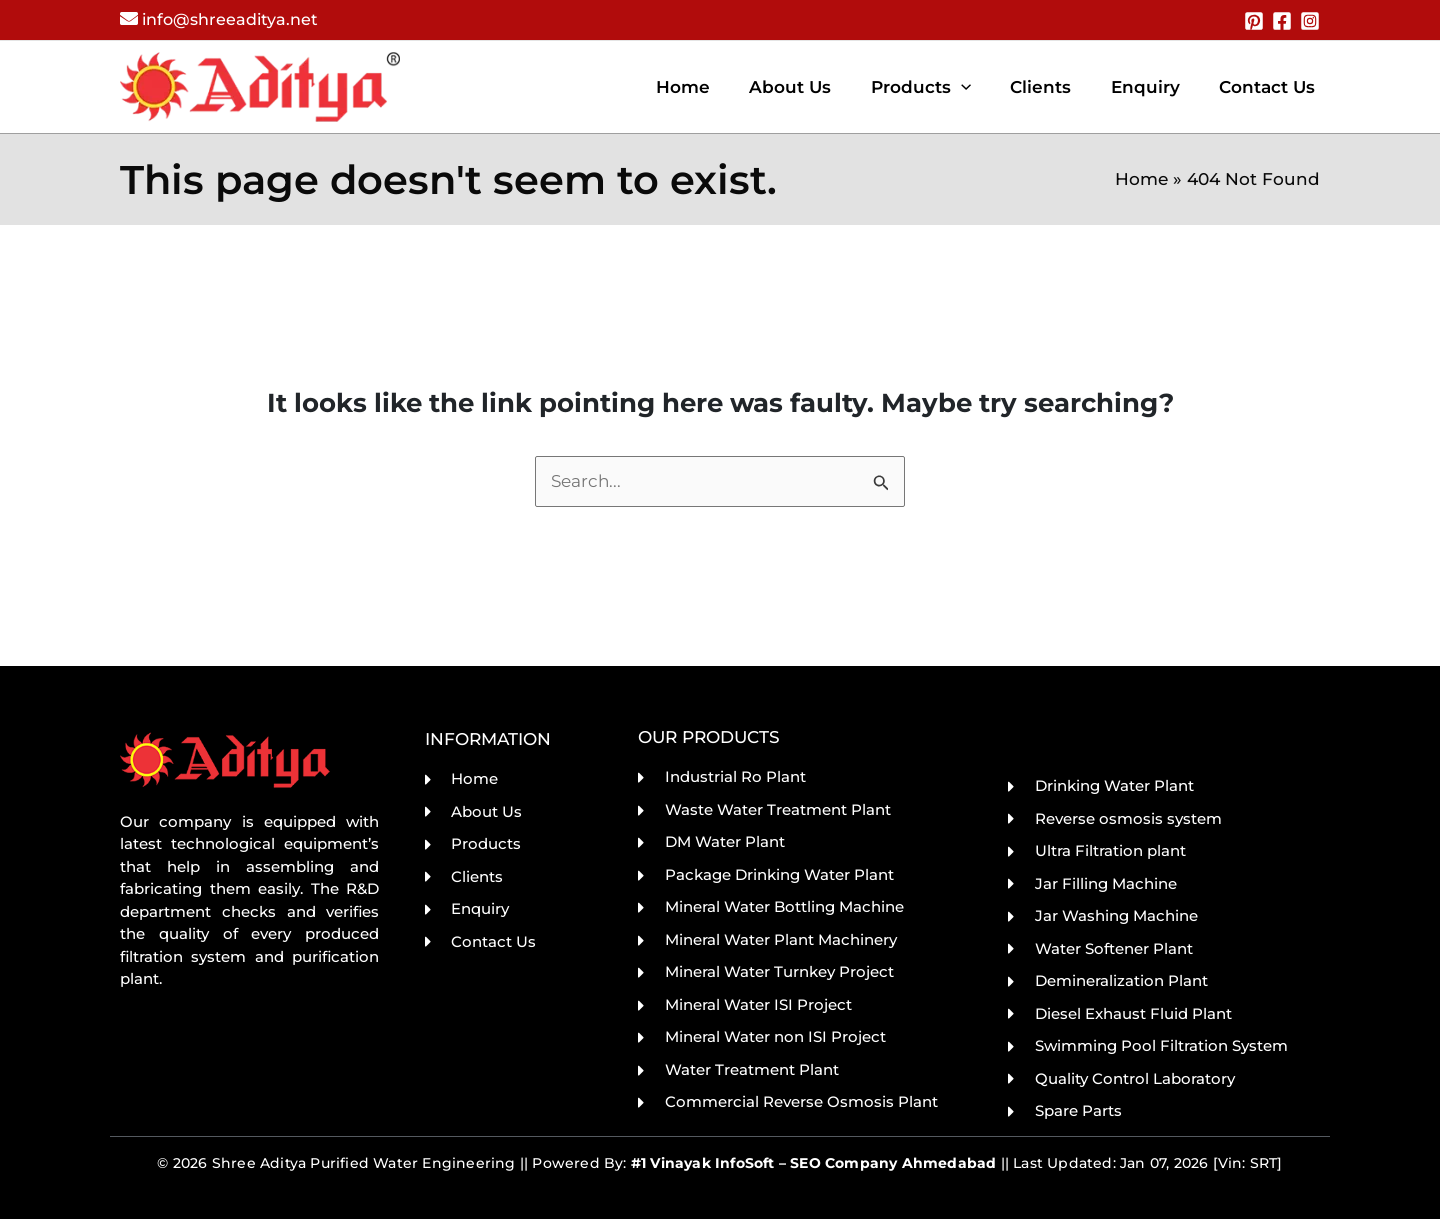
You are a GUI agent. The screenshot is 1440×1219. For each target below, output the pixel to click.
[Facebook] (1282, 21)
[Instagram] (1310, 21)
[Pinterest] (1254, 21)
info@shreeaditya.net (230, 19)
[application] (980, 87)
